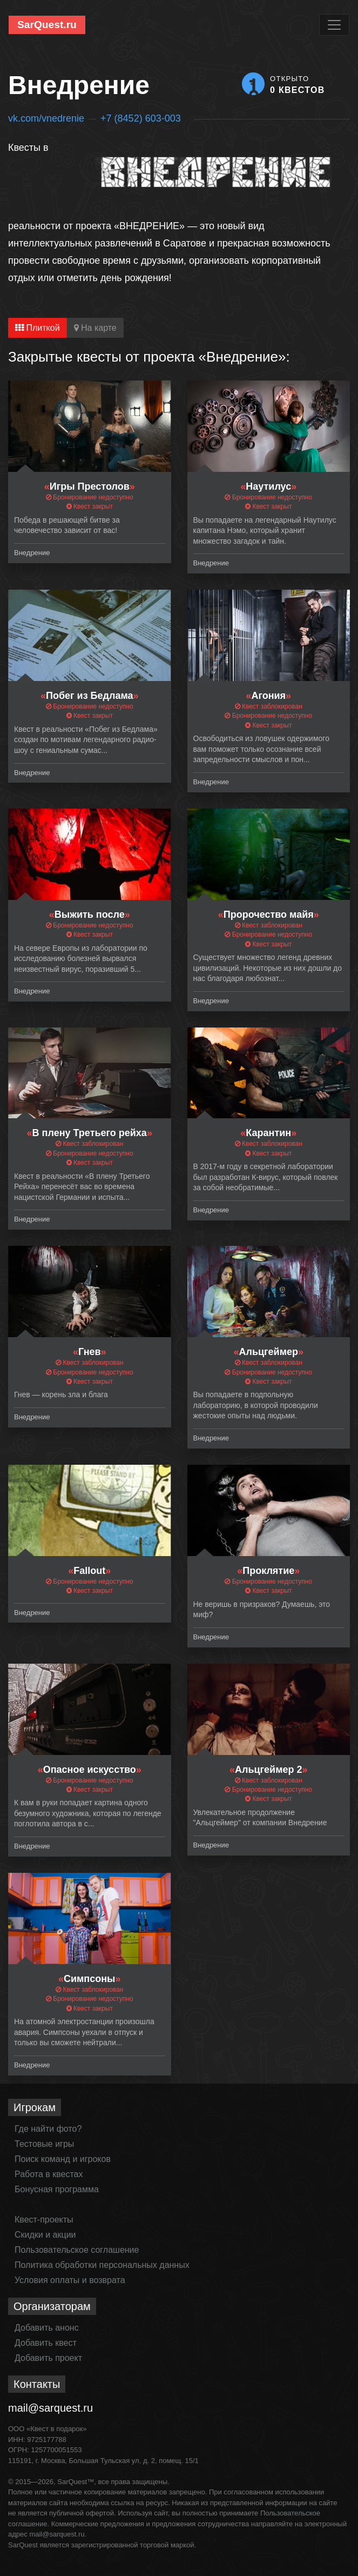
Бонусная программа (57, 2189)
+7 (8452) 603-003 (140, 118)
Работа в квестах (49, 2174)
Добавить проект (48, 2358)
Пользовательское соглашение (77, 2249)
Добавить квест (46, 2342)
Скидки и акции (45, 2234)
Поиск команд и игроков (63, 2159)
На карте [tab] (95, 327)
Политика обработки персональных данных (102, 2265)
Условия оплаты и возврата (70, 2280)
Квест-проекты (44, 2219)
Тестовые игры (44, 2143)
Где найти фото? (48, 2128)
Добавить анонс (47, 2327)
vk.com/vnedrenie (46, 118)
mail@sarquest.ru (50, 2408)
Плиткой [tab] (37, 327)
